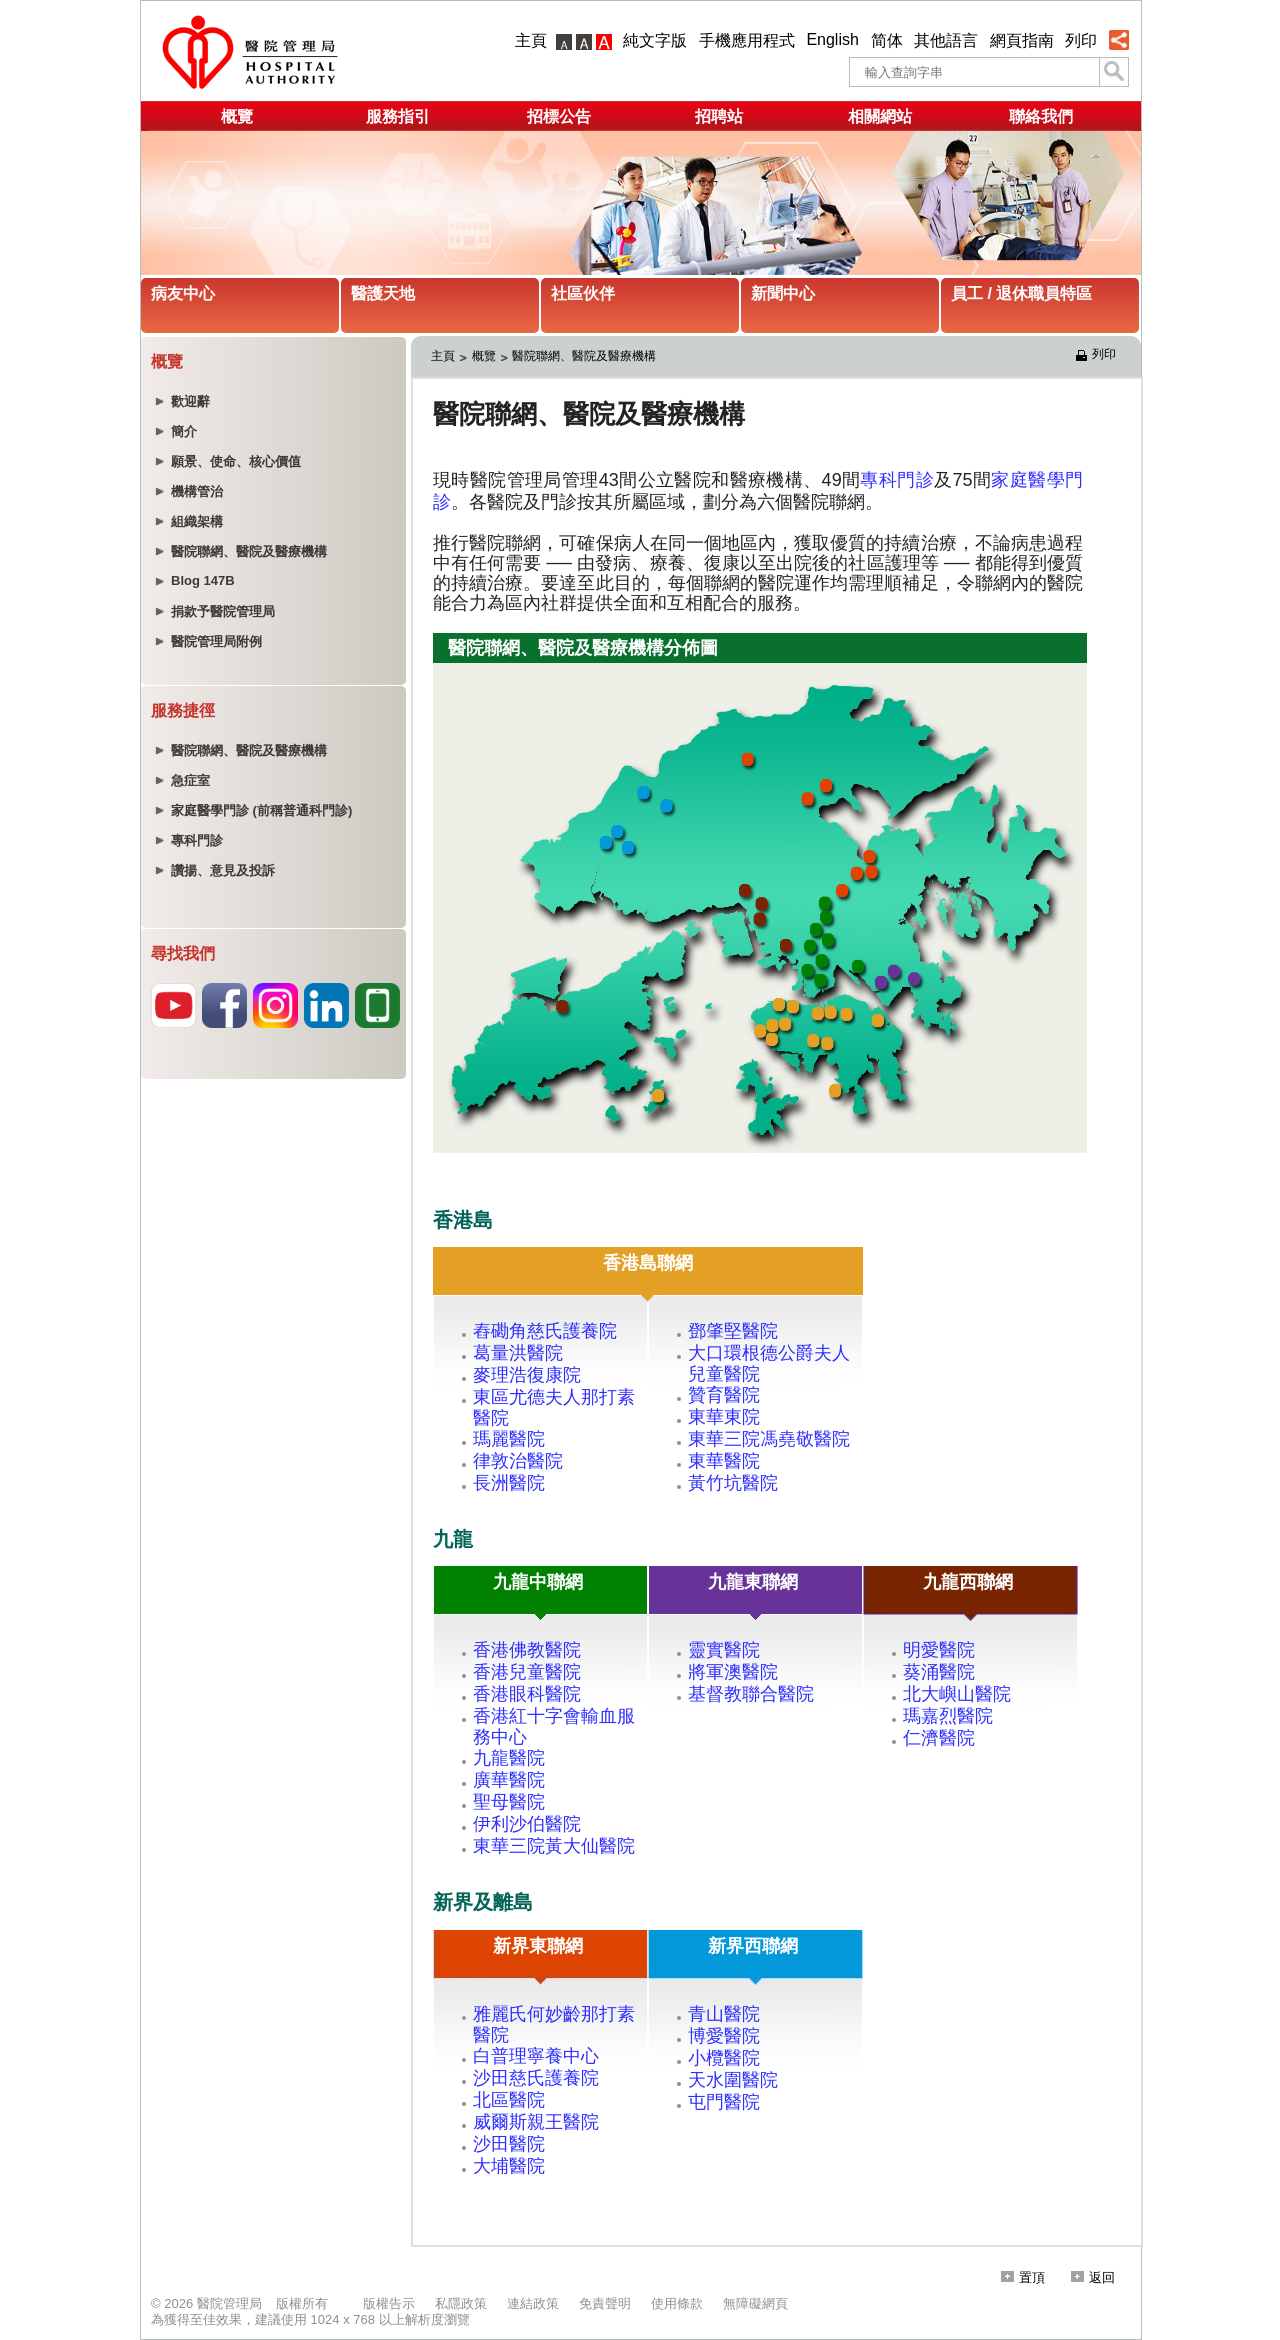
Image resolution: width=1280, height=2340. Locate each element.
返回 (1093, 2277)
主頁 (531, 40)
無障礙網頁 (755, 2303)
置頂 (1023, 2277)
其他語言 (946, 40)
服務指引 (398, 116)
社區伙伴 (583, 293)
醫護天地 (383, 293)
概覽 (237, 116)
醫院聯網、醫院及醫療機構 (584, 356)
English (832, 39)
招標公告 (559, 116)
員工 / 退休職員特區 (1021, 293)
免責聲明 (605, 2303)
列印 (1081, 40)
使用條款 (677, 2303)
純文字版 (655, 40)
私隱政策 (461, 2303)
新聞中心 (783, 293)
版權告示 (389, 2303)
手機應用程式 (747, 40)
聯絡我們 (1041, 116)
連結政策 (533, 2303)
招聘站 (719, 116)
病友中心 (183, 293)
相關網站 (880, 116)
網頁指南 (1022, 40)
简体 (887, 40)
